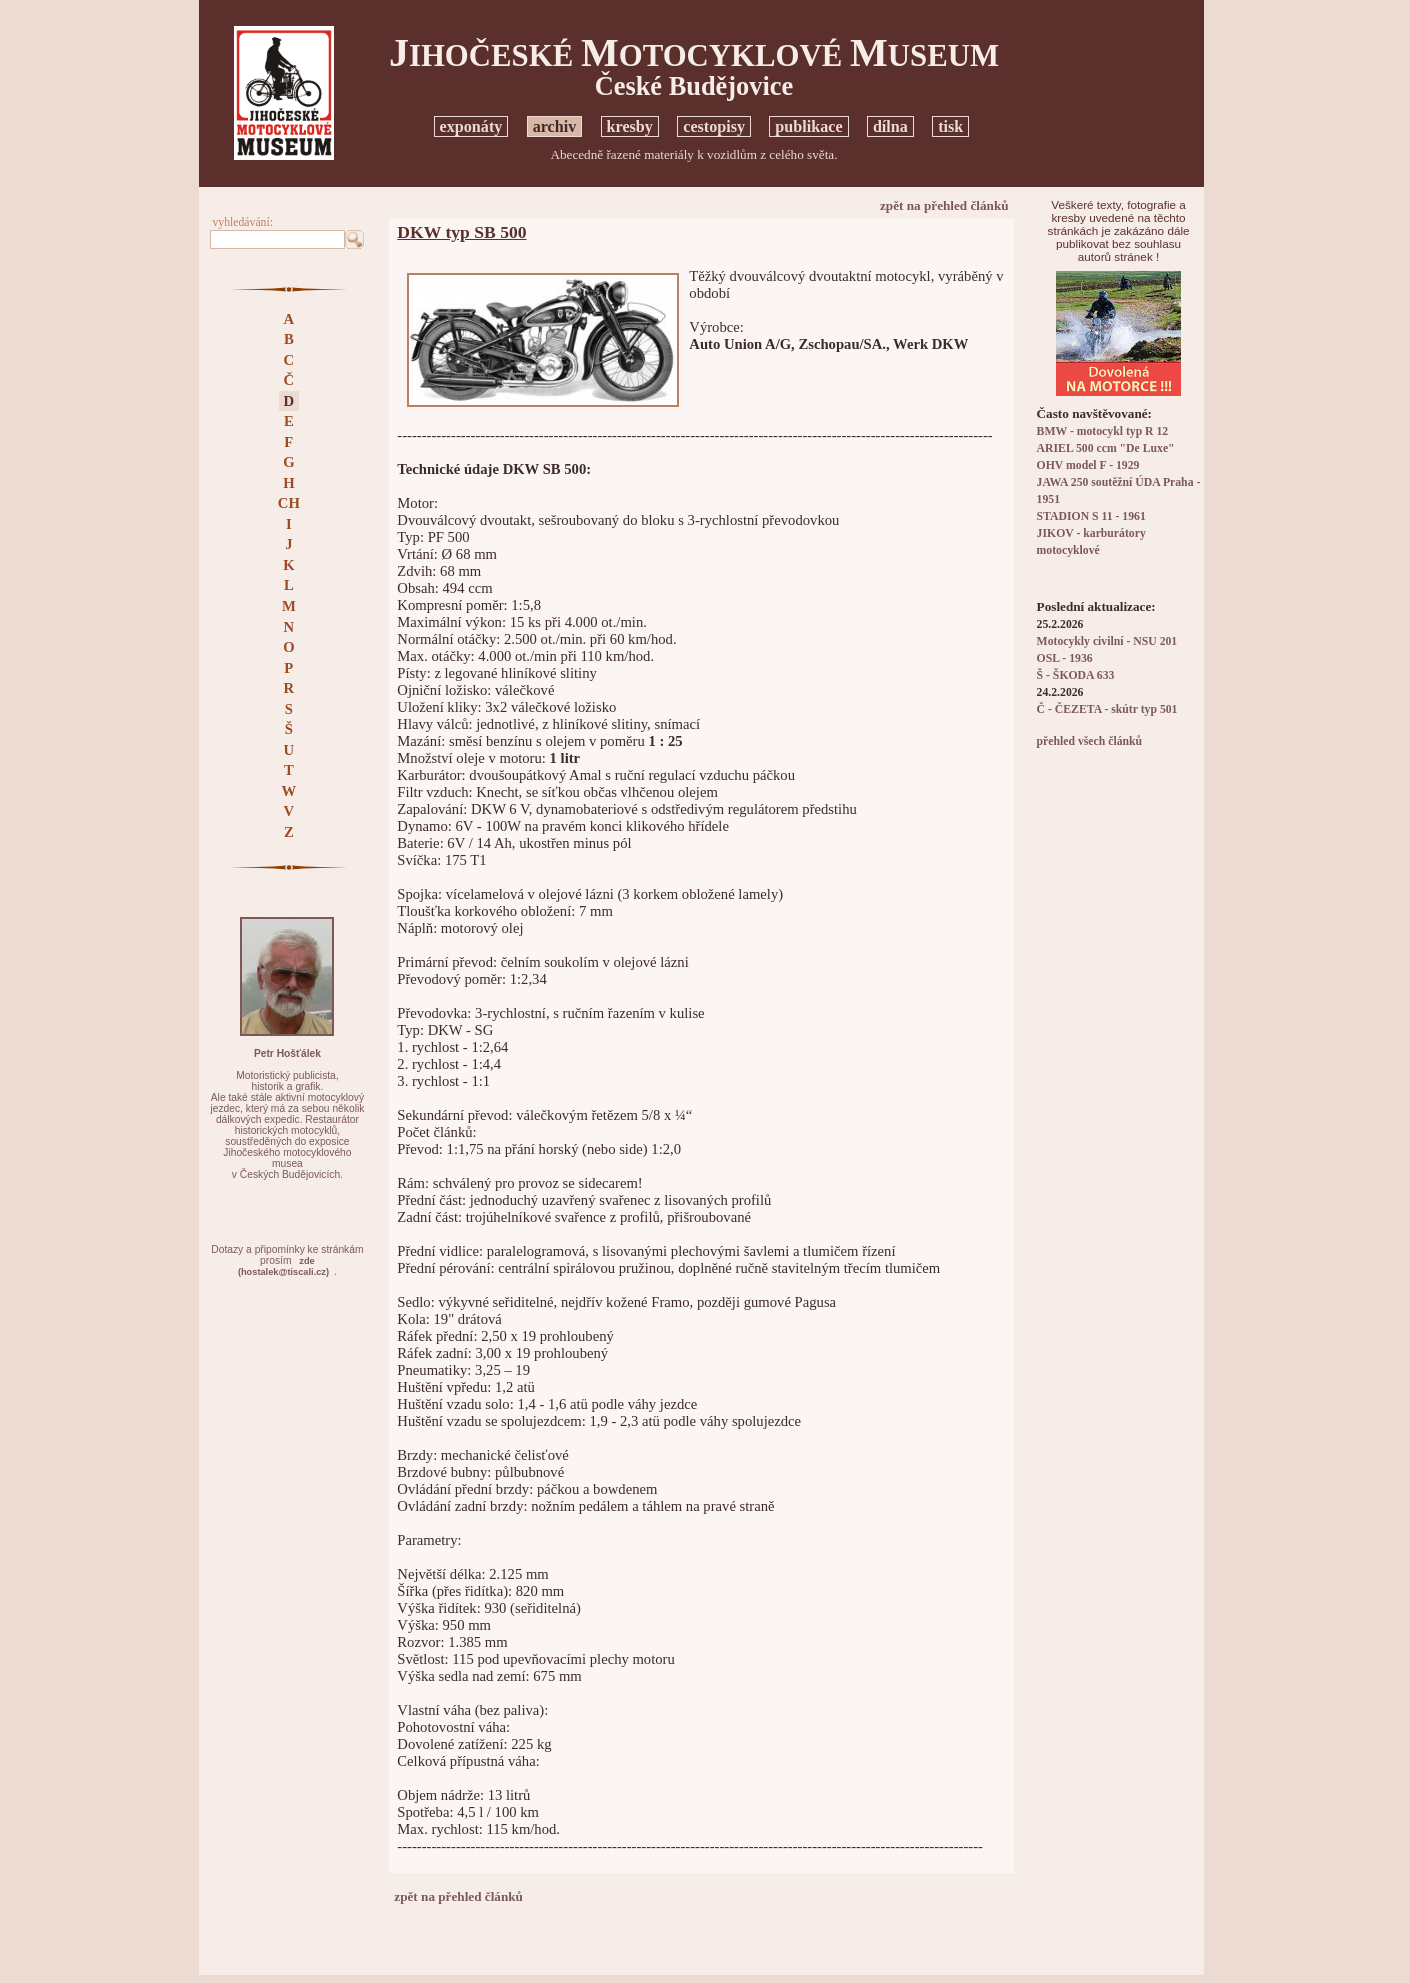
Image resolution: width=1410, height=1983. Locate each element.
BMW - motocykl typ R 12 (1103, 431)
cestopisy (714, 126)
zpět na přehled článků (944, 205)
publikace (808, 126)
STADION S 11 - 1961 (1091, 516)
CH (289, 503)
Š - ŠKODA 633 (1076, 675)
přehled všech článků (1089, 741)
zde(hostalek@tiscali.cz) (283, 1266)
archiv (555, 126)
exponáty (471, 126)
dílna (890, 126)
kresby (630, 126)
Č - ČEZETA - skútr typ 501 (1107, 709)
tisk (950, 126)
